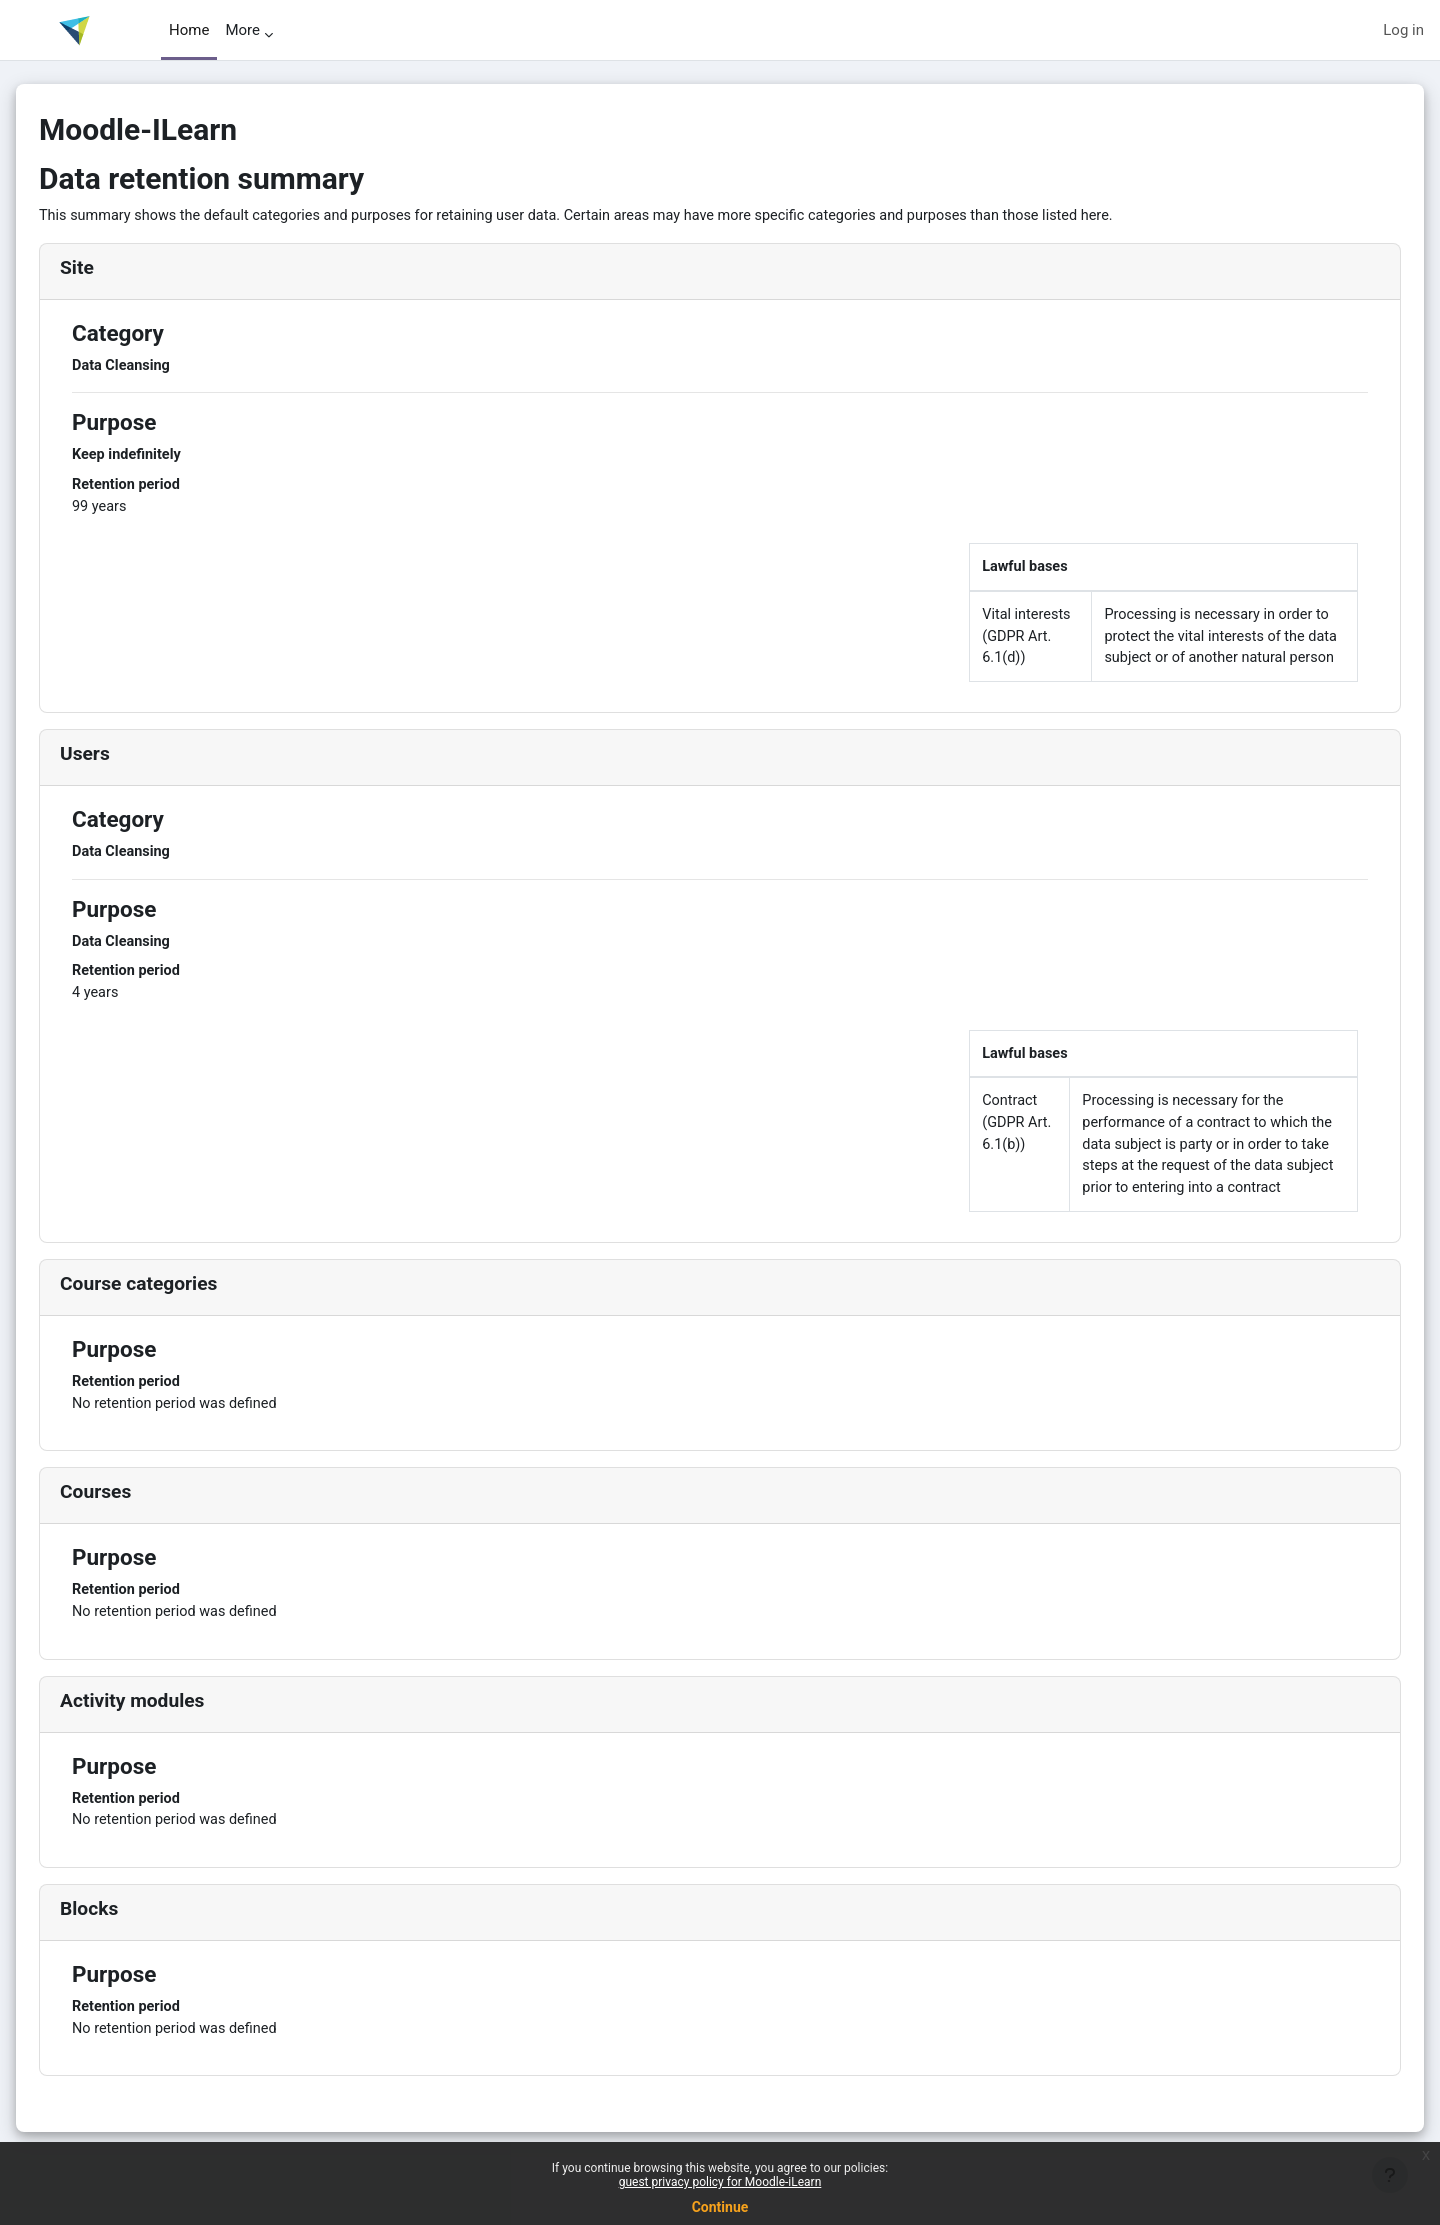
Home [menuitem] (189, 30)
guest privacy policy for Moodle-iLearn (720, 2182)
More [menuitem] (242, 30)
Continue (720, 2207)
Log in (1403, 30)
